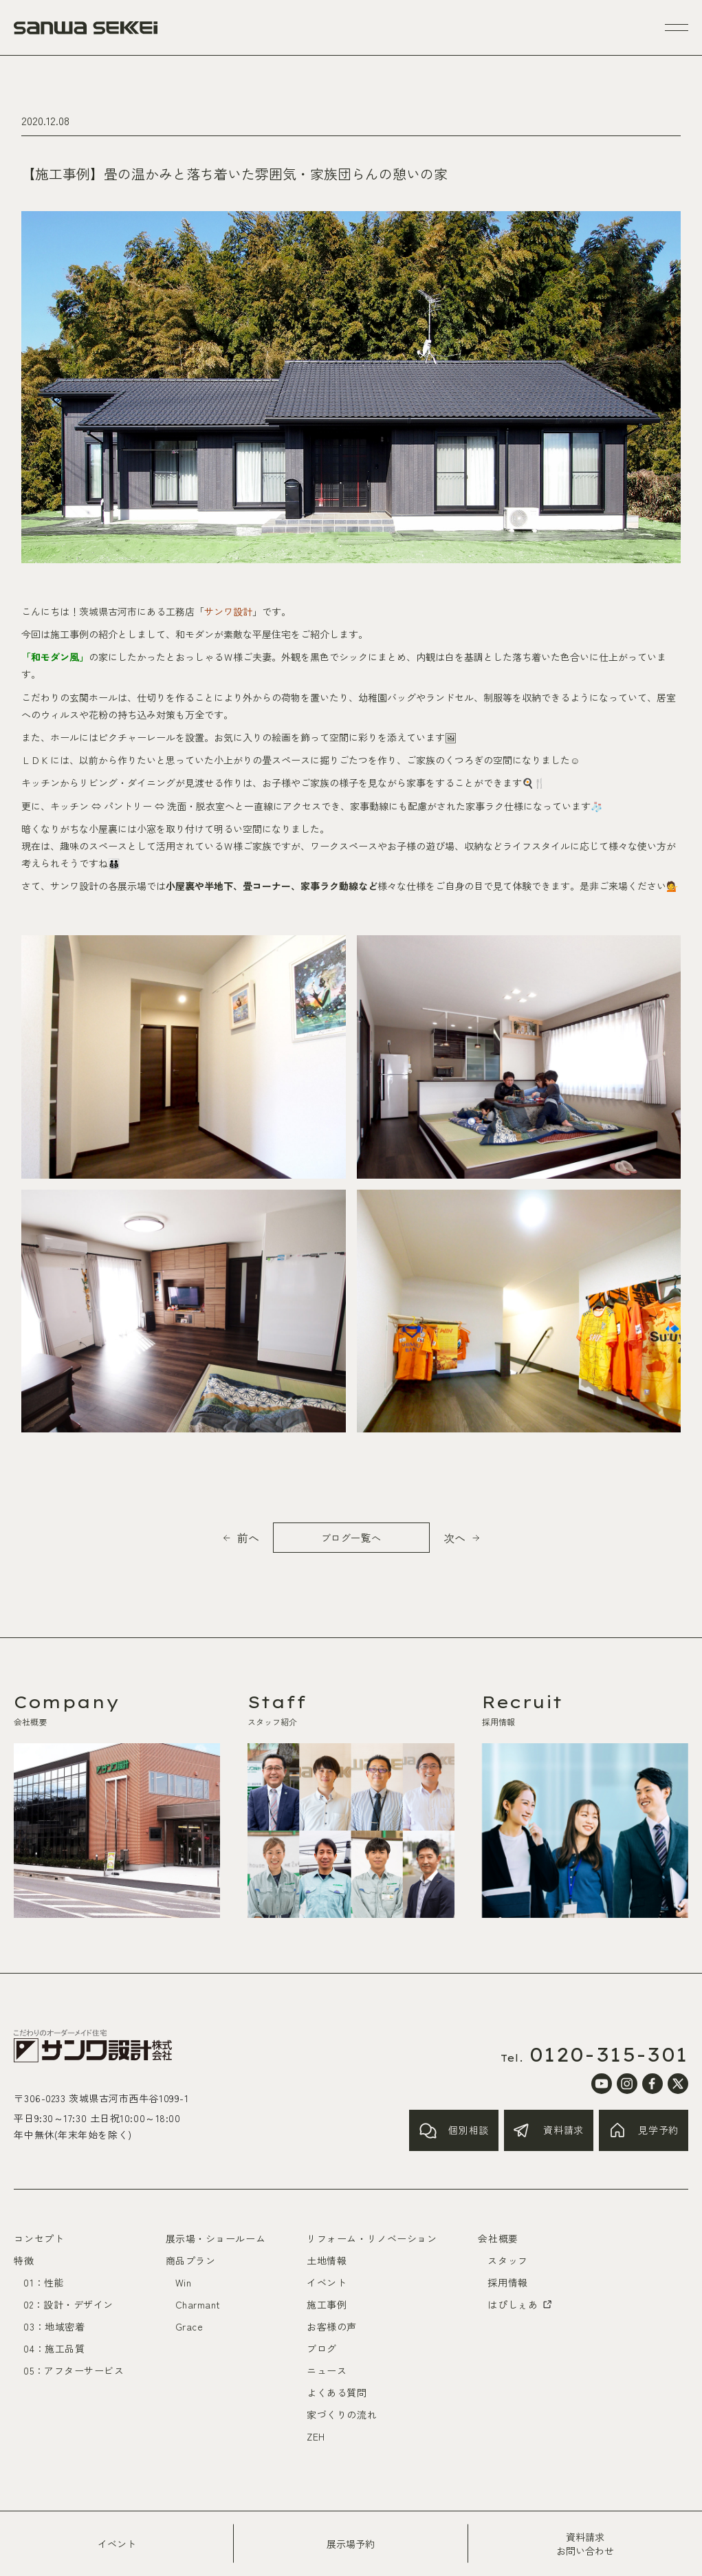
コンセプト (39, 2238)
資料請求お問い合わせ (585, 2543)
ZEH (316, 2436)
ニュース (327, 2370)
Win (183, 2282)
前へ (248, 1537)
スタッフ (507, 2260)
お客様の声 (332, 2326)
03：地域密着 (54, 2326)
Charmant (198, 2304)
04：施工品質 (54, 2348)
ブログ (322, 2348)
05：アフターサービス (73, 2370)
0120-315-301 (608, 2054)
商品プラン (191, 2260)
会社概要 (498, 2238)
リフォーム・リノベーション (372, 2238)
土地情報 (327, 2260)
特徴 (24, 2260)
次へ (454, 1537)
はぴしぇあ (520, 2304)
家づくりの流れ (342, 2414)
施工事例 (327, 2304)
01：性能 (43, 2282)
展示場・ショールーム (216, 2238)
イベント (117, 2544)
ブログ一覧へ (351, 1537)
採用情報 (507, 2282)
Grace (189, 2326)
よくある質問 (336, 2392)
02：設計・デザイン (68, 2304)
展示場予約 (351, 2544)
